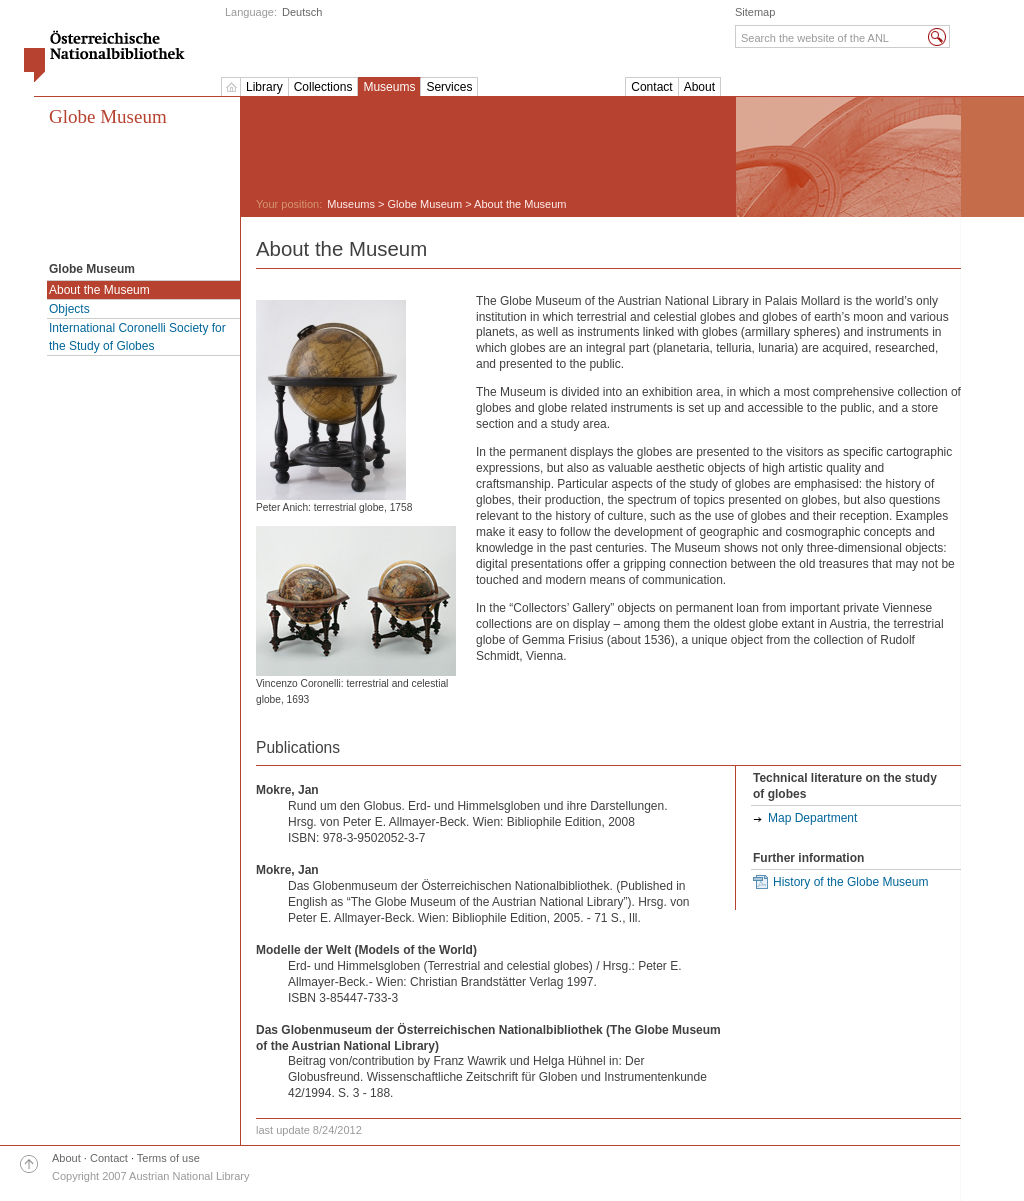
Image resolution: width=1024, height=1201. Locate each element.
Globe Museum (108, 116)
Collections (323, 87)
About (699, 87)
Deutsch (302, 12)
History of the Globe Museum (850, 882)
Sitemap (755, 12)
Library (264, 87)
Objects (69, 309)
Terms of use (168, 1158)
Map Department (812, 818)
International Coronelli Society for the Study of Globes (137, 337)
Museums (389, 87)
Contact (651, 87)
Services (449, 87)
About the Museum (99, 290)
